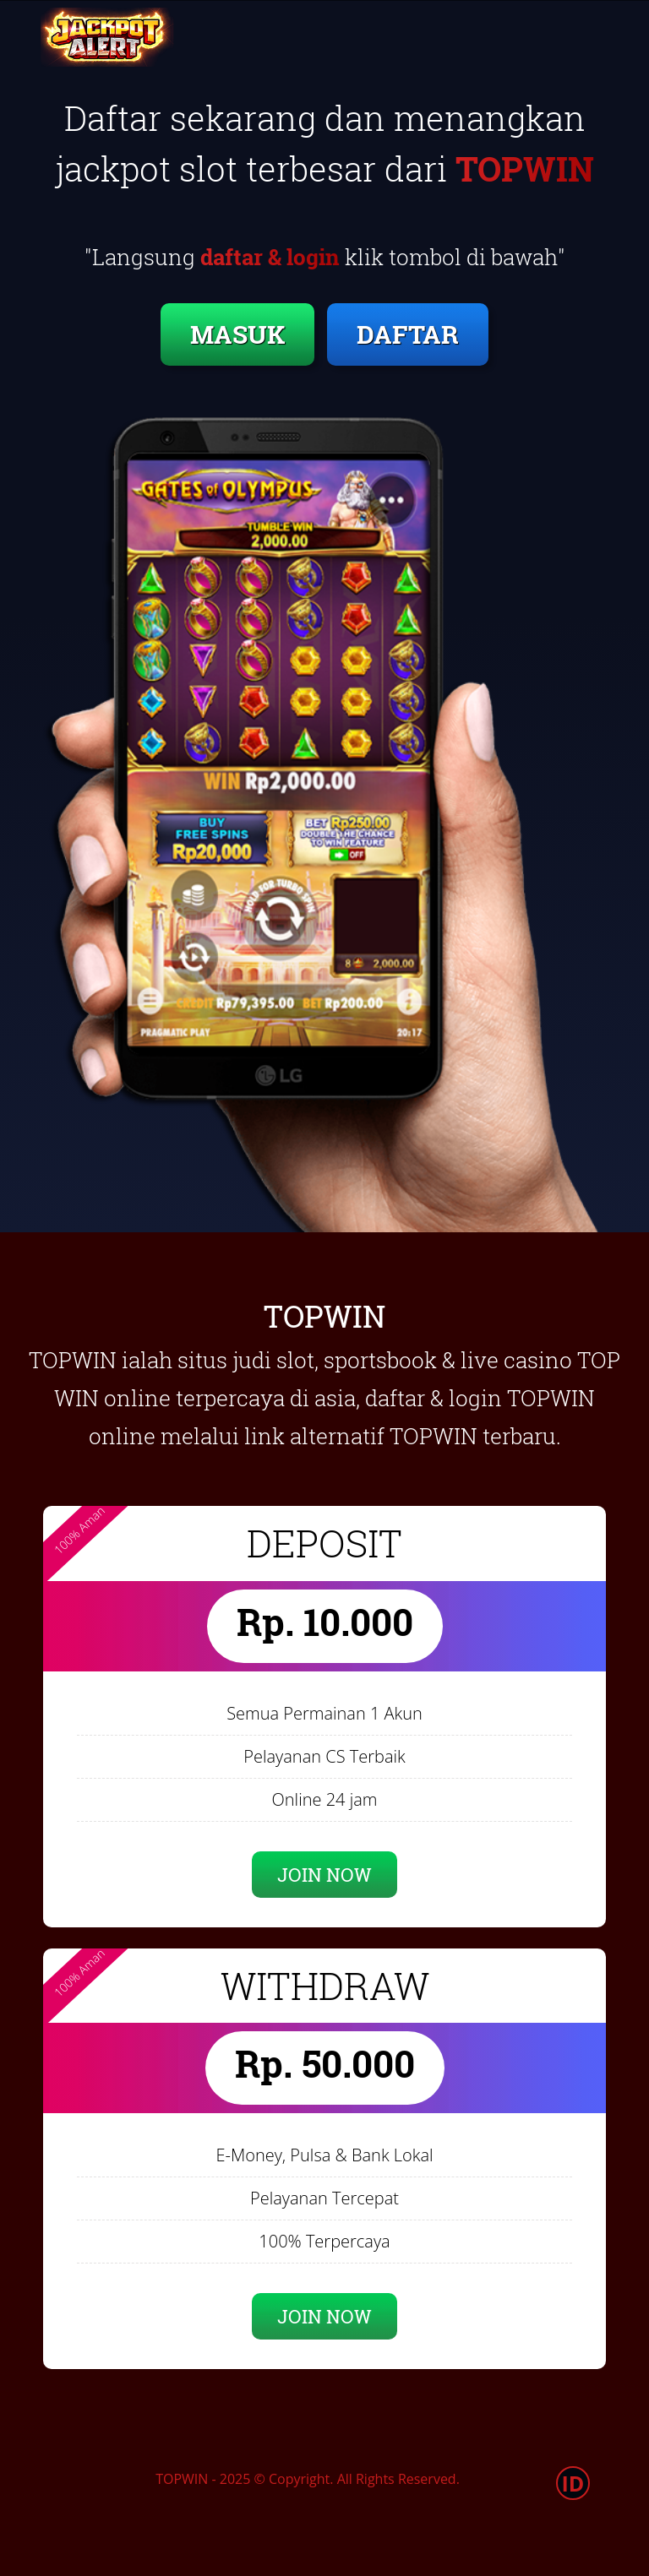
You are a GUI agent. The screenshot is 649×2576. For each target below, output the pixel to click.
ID (573, 2483)
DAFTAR (408, 334)
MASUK (237, 334)
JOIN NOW (324, 1874)
